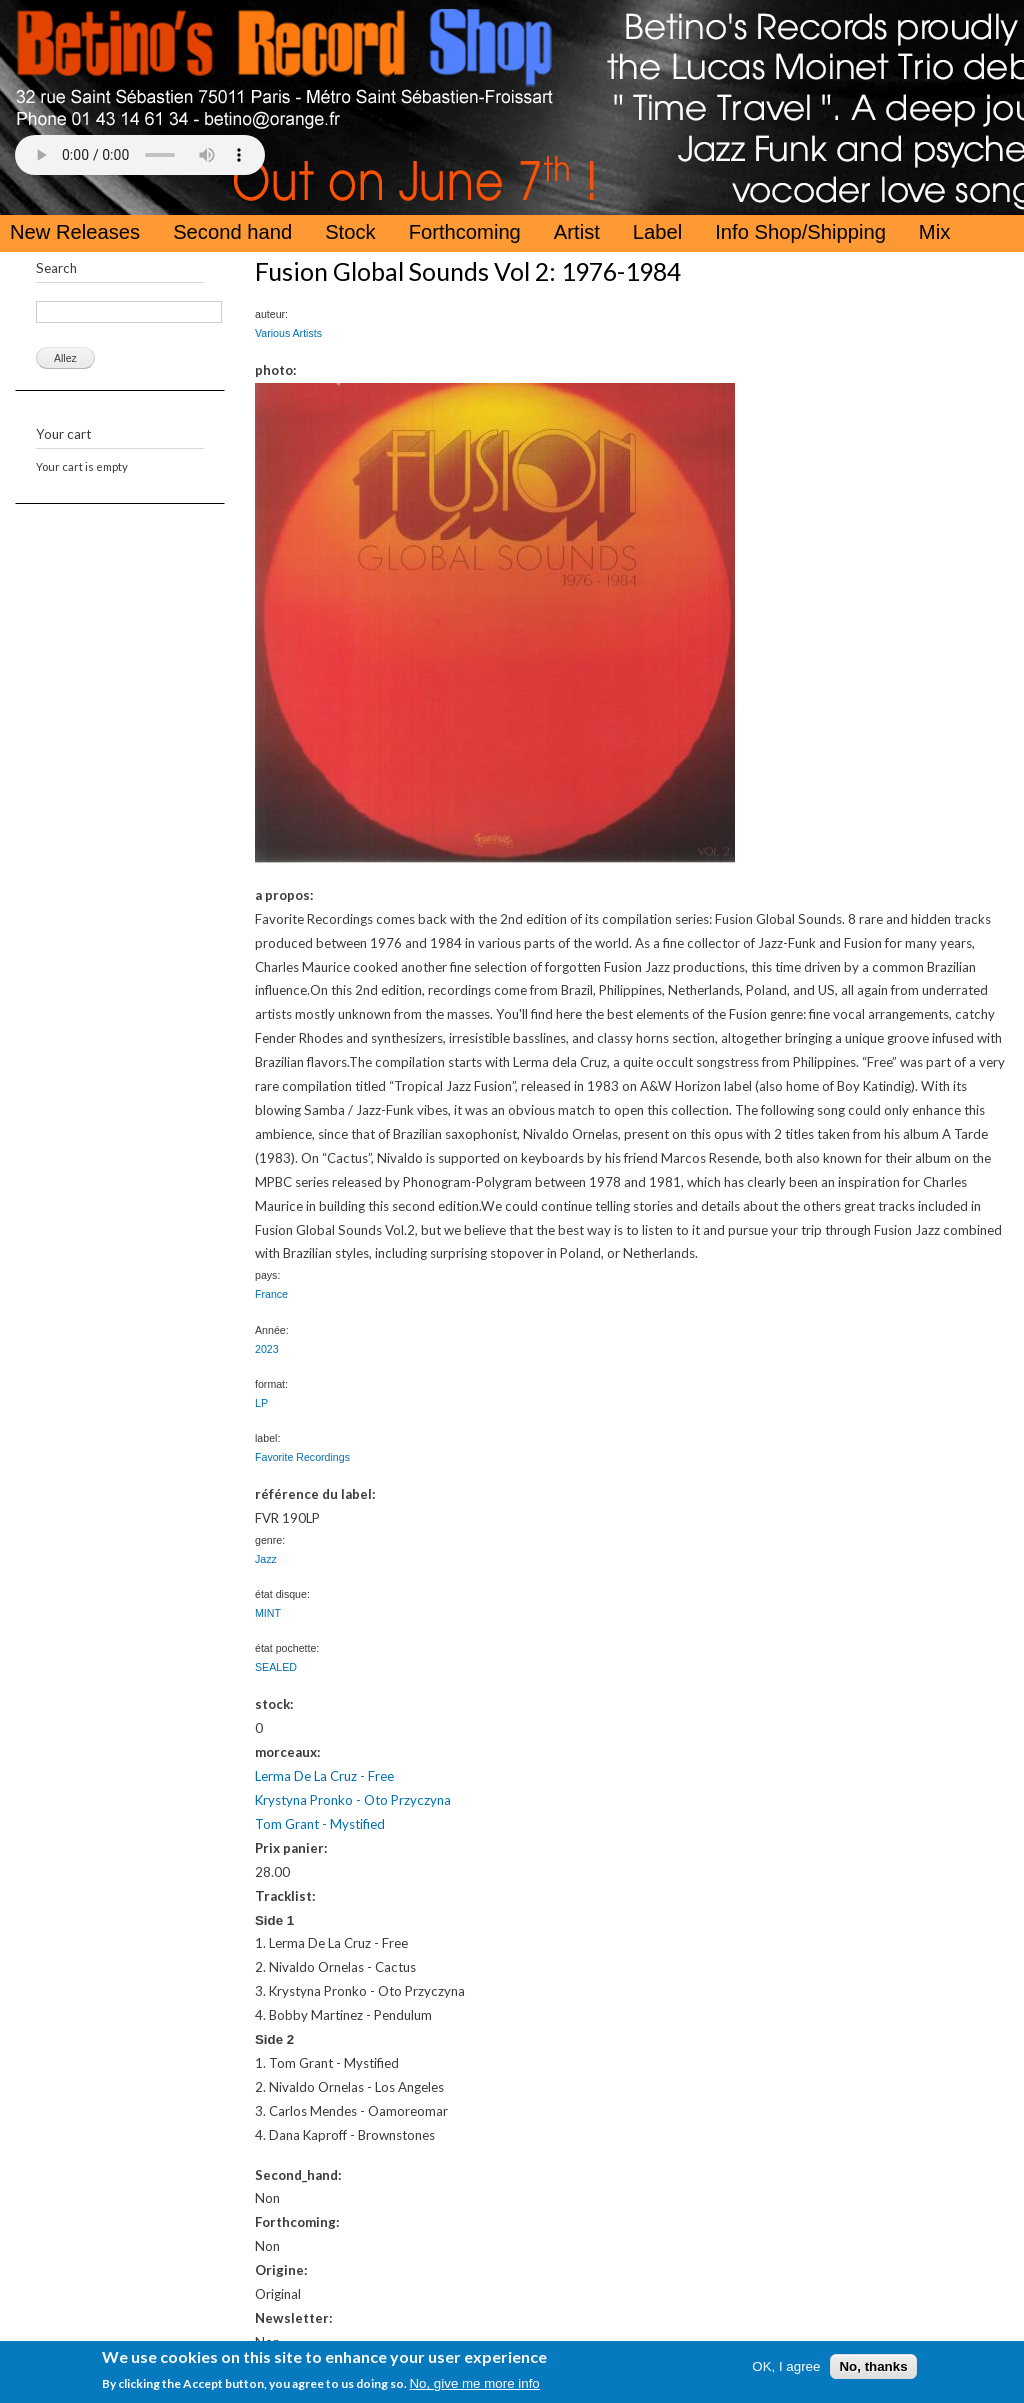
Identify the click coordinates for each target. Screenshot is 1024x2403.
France (271, 1294)
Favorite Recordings (302, 1457)
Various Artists (288, 333)
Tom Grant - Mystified (320, 1824)
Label (657, 232)
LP (261, 1403)
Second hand (232, 232)
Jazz (266, 1559)
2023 (267, 1349)
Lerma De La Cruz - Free (324, 1776)
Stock (350, 232)
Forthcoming (465, 232)
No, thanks (873, 2366)
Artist (577, 232)
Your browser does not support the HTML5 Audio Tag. (140, 155)
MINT (268, 1613)
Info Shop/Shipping (800, 232)
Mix (934, 232)
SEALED (276, 1667)
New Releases (75, 232)
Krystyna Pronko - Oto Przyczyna (353, 1800)
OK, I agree (786, 2366)
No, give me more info (474, 2383)
